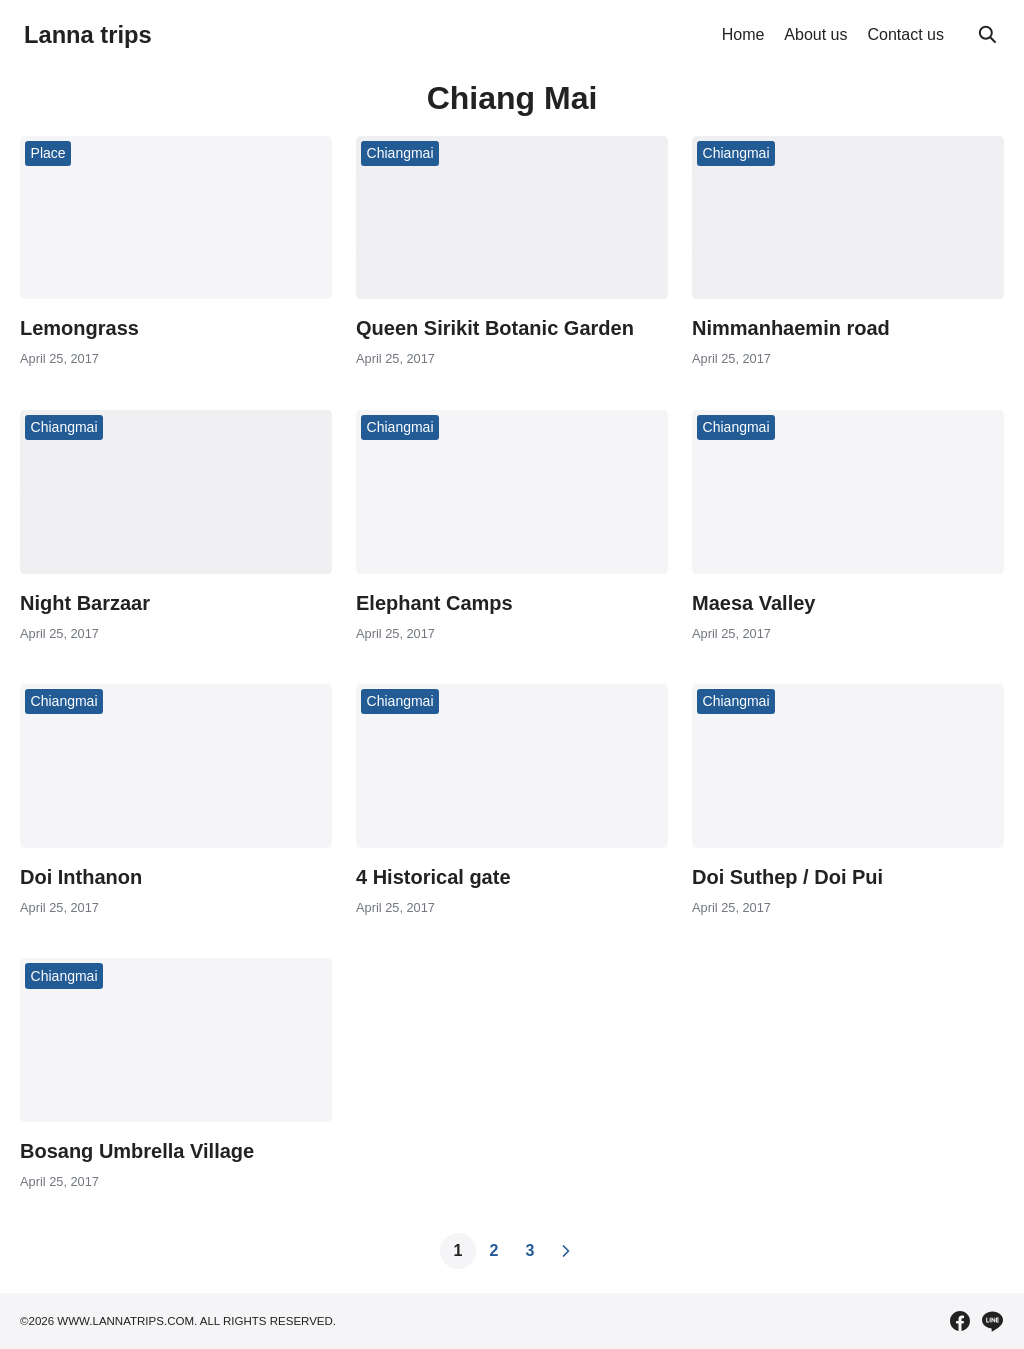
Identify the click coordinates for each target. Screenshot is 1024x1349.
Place (48, 153)
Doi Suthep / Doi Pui (787, 877)
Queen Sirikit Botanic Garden (495, 328)
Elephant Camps (434, 603)
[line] (992, 1321)
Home (743, 34)
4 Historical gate (433, 877)
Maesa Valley (753, 603)
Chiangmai (400, 153)
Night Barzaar (85, 603)
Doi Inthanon (81, 877)
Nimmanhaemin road (791, 328)
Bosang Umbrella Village (137, 1151)
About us (815, 34)
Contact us (906, 34)
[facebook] (960, 1321)
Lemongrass (79, 328)
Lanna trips (88, 34)
